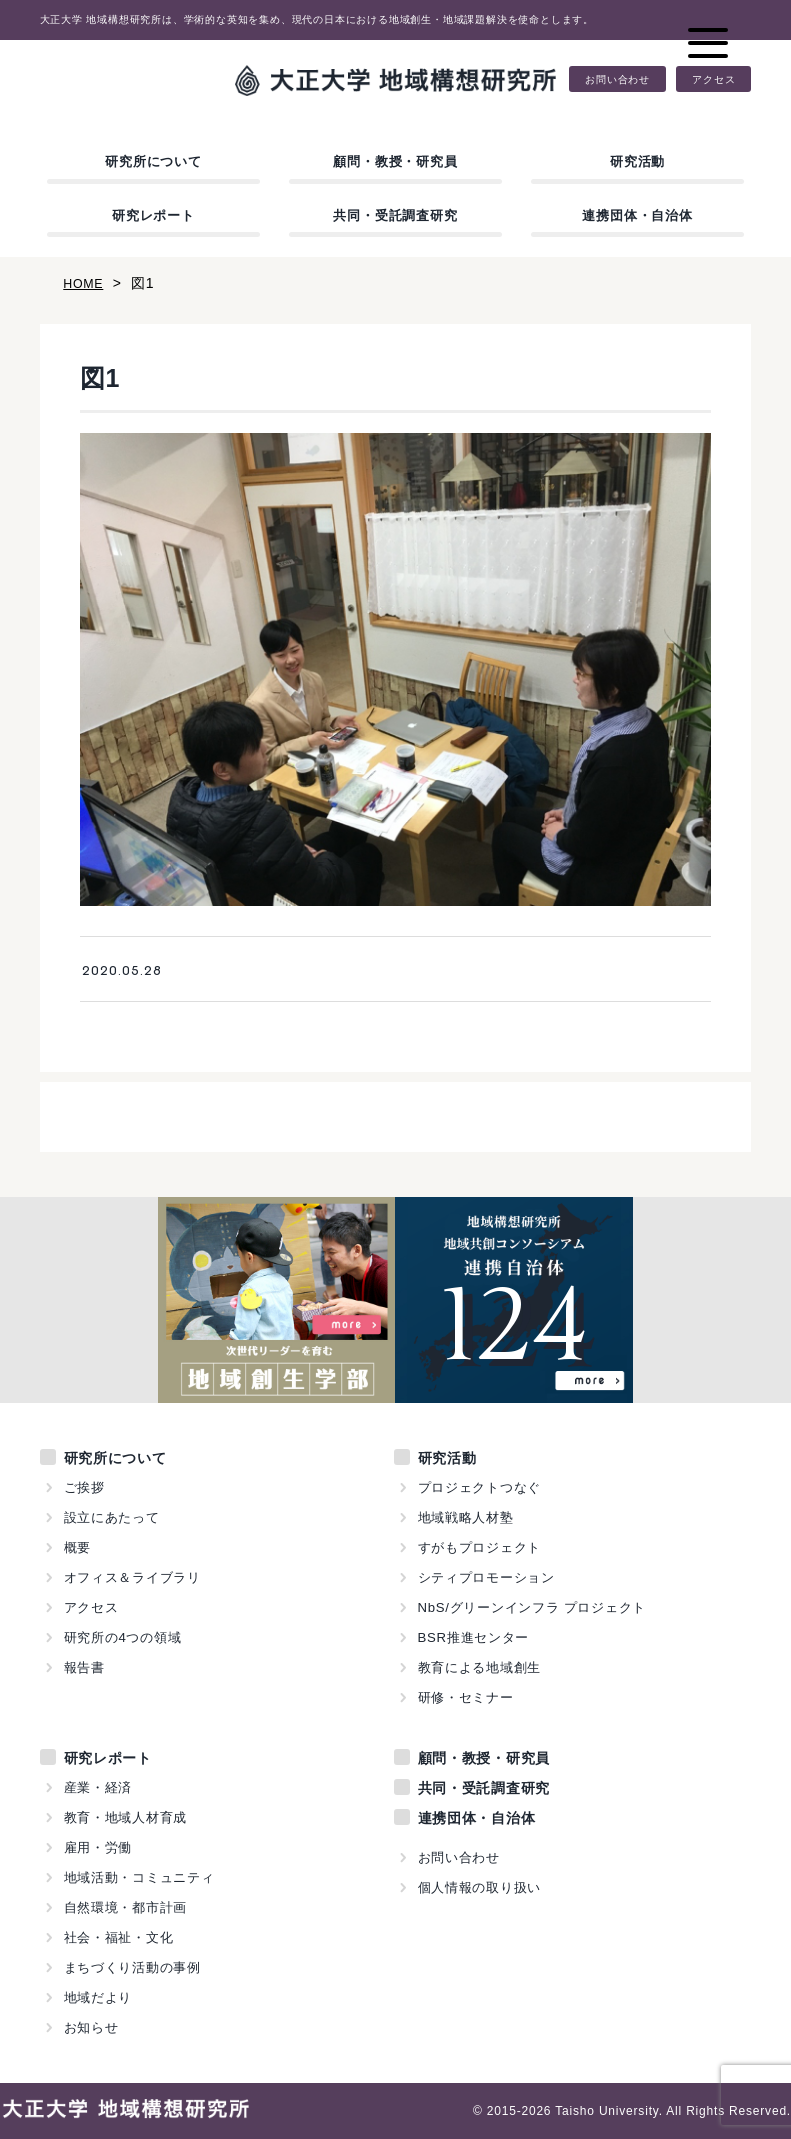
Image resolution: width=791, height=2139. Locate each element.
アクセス (713, 79)
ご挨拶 (84, 1487)
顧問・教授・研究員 (395, 161)
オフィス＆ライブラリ (133, 1577)
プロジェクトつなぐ (480, 1487)
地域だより (98, 1997)
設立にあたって (112, 1517)
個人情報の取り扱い (480, 1887)
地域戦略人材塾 (466, 1517)
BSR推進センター (474, 1637)
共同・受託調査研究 (395, 215)
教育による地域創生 (480, 1667)
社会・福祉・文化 (119, 1937)
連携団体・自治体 (637, 215)
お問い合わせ (617, 79)
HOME (85, 283)
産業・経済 (98, 1787)
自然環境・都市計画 (126, 1907)
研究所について (153, 161)
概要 (78, 1547)
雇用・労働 (98, 1847)
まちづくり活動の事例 (133, 1967)
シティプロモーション (487, 1577)
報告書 (84, 1667)
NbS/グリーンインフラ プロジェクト (533, 1607)
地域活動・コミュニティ (140, 1877)
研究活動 (637, 161)
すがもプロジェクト (480, 1547)
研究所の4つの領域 (123, 1637)
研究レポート (153, 215)
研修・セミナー (466, 1697)
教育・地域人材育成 (126, 1817)
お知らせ (91, 2027)
